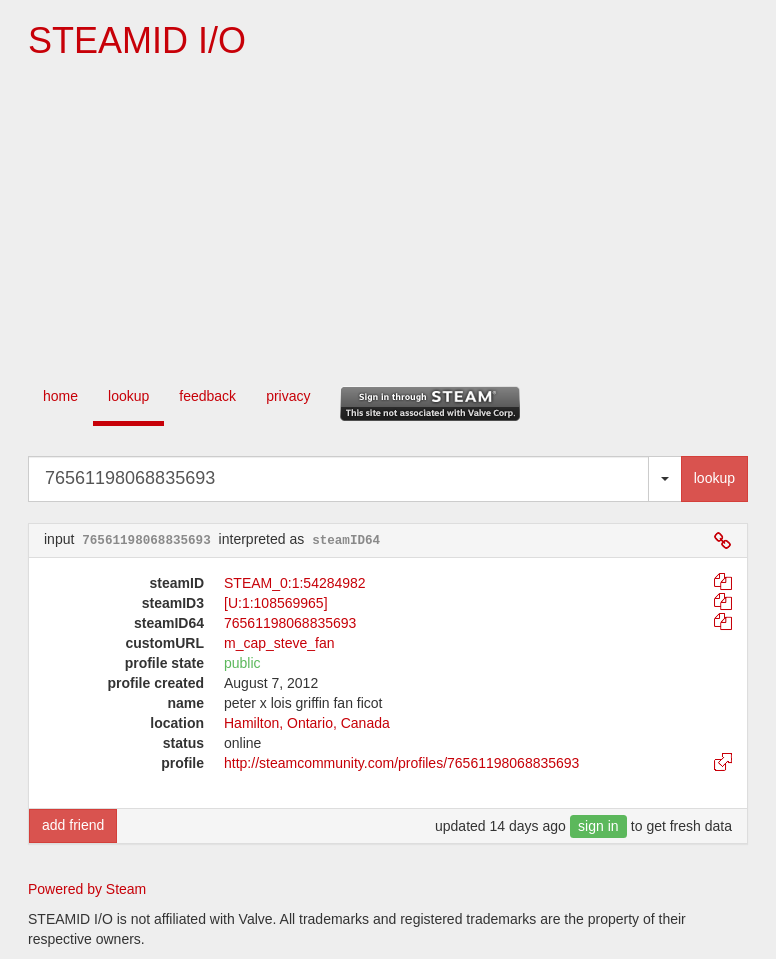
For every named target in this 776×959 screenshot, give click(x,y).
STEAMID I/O (137, 40)
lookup (128, 396)
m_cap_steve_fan (279, 643)
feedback (207, 396)
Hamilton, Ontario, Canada (307, 723)
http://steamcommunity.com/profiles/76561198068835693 (401, 763)
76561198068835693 (290, 623)
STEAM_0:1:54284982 (295, 583)
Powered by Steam (87, 889)
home (60, 396)
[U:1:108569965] (276, 603)
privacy (288, 396)
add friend (73, 825)
